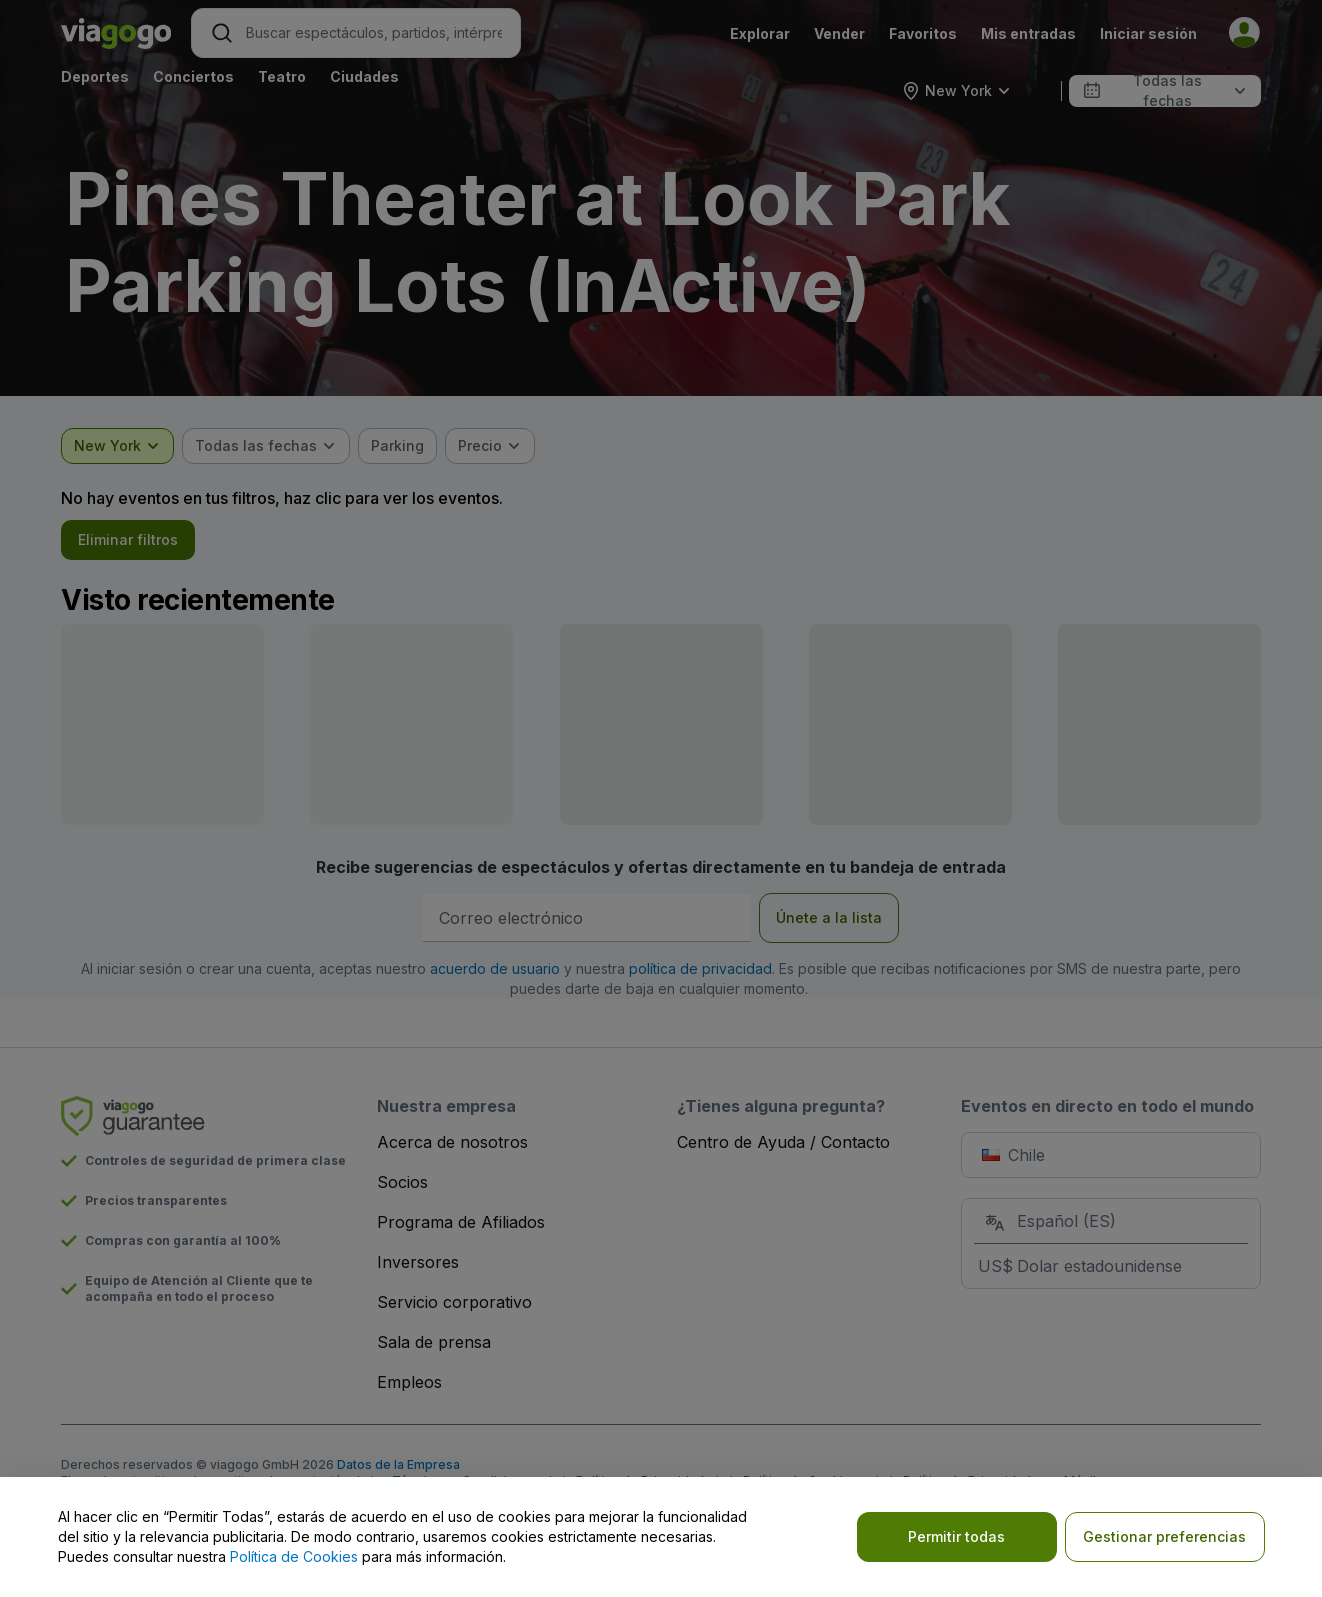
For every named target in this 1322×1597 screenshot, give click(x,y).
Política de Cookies (294, 1556)
